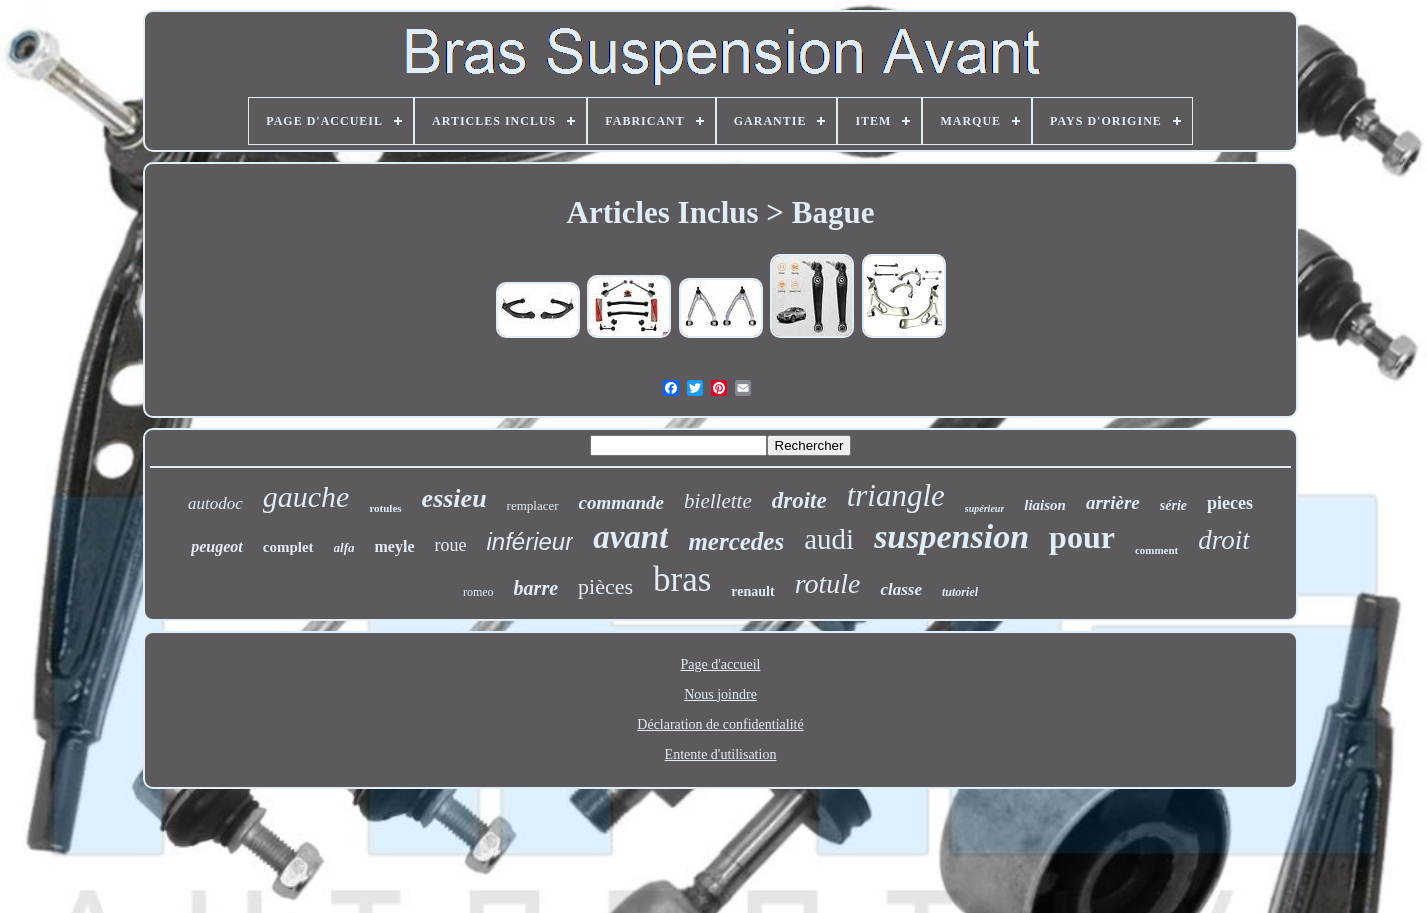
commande (622, 502)
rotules (385, 508)
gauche (306, 496)
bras (682, 579)
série (1173, 505)
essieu (454, 498)
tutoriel (960, 592)
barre (536, 588)
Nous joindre (720, 694)
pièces (605, 586)
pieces (1230, 503)
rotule (828, 583)
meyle (395, 546)
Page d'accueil (721, 664)
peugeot (217, 546)
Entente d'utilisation (721, 754)
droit (1224, 540)
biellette (718, 501)
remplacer (533, 505)
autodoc (215, 503)
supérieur (984, 508)
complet (288, 547)
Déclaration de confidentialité (720, 724)
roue (451, 545)
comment (1156, 550)
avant (630, 537)
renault (752, 591)
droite (799, 500)
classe (901, 589)
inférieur (530, 541)
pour (1082, 537)
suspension (951, 536)
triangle (896, 495)
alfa (344, 547)
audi (829, 539)
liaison (1045, 505)
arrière (1113, 502)
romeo (478, 592)
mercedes (736, 541)
